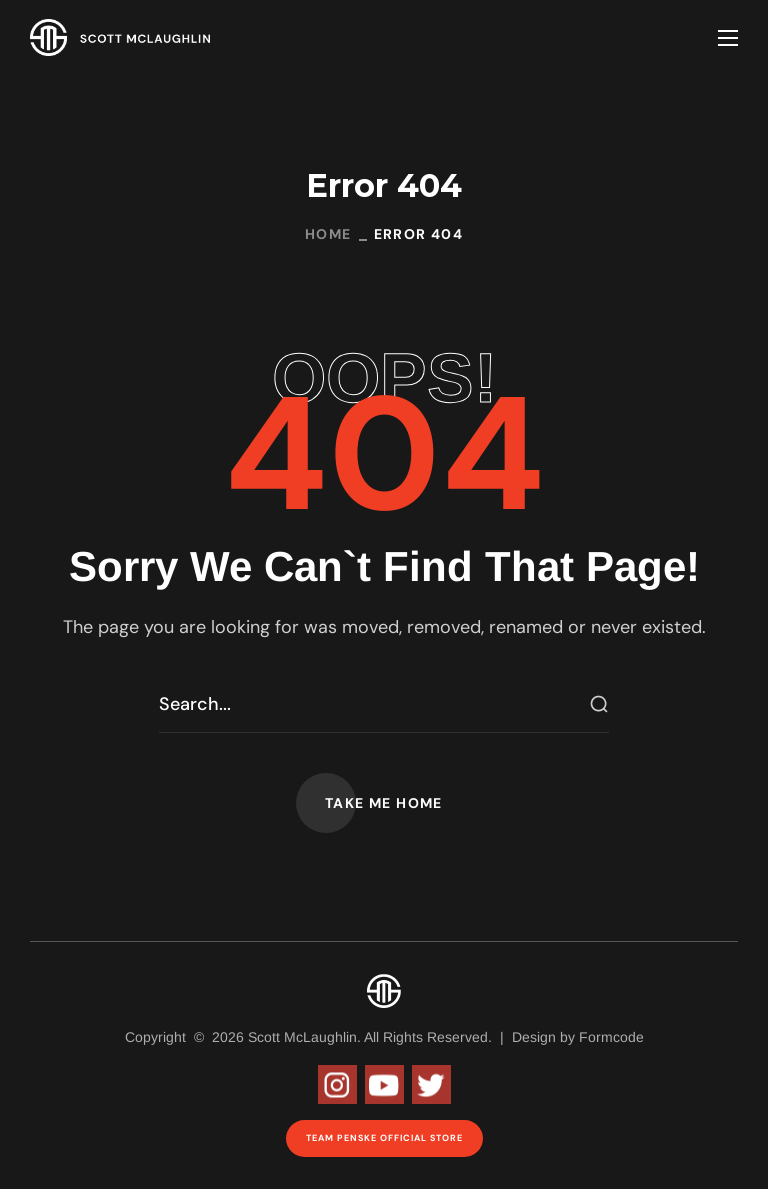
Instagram (337, 1084)
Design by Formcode (578, 1037)
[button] (384, 803)
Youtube (384, 1084)
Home (328, 234)
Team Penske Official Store (384, 1138)
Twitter (431, 1084)
